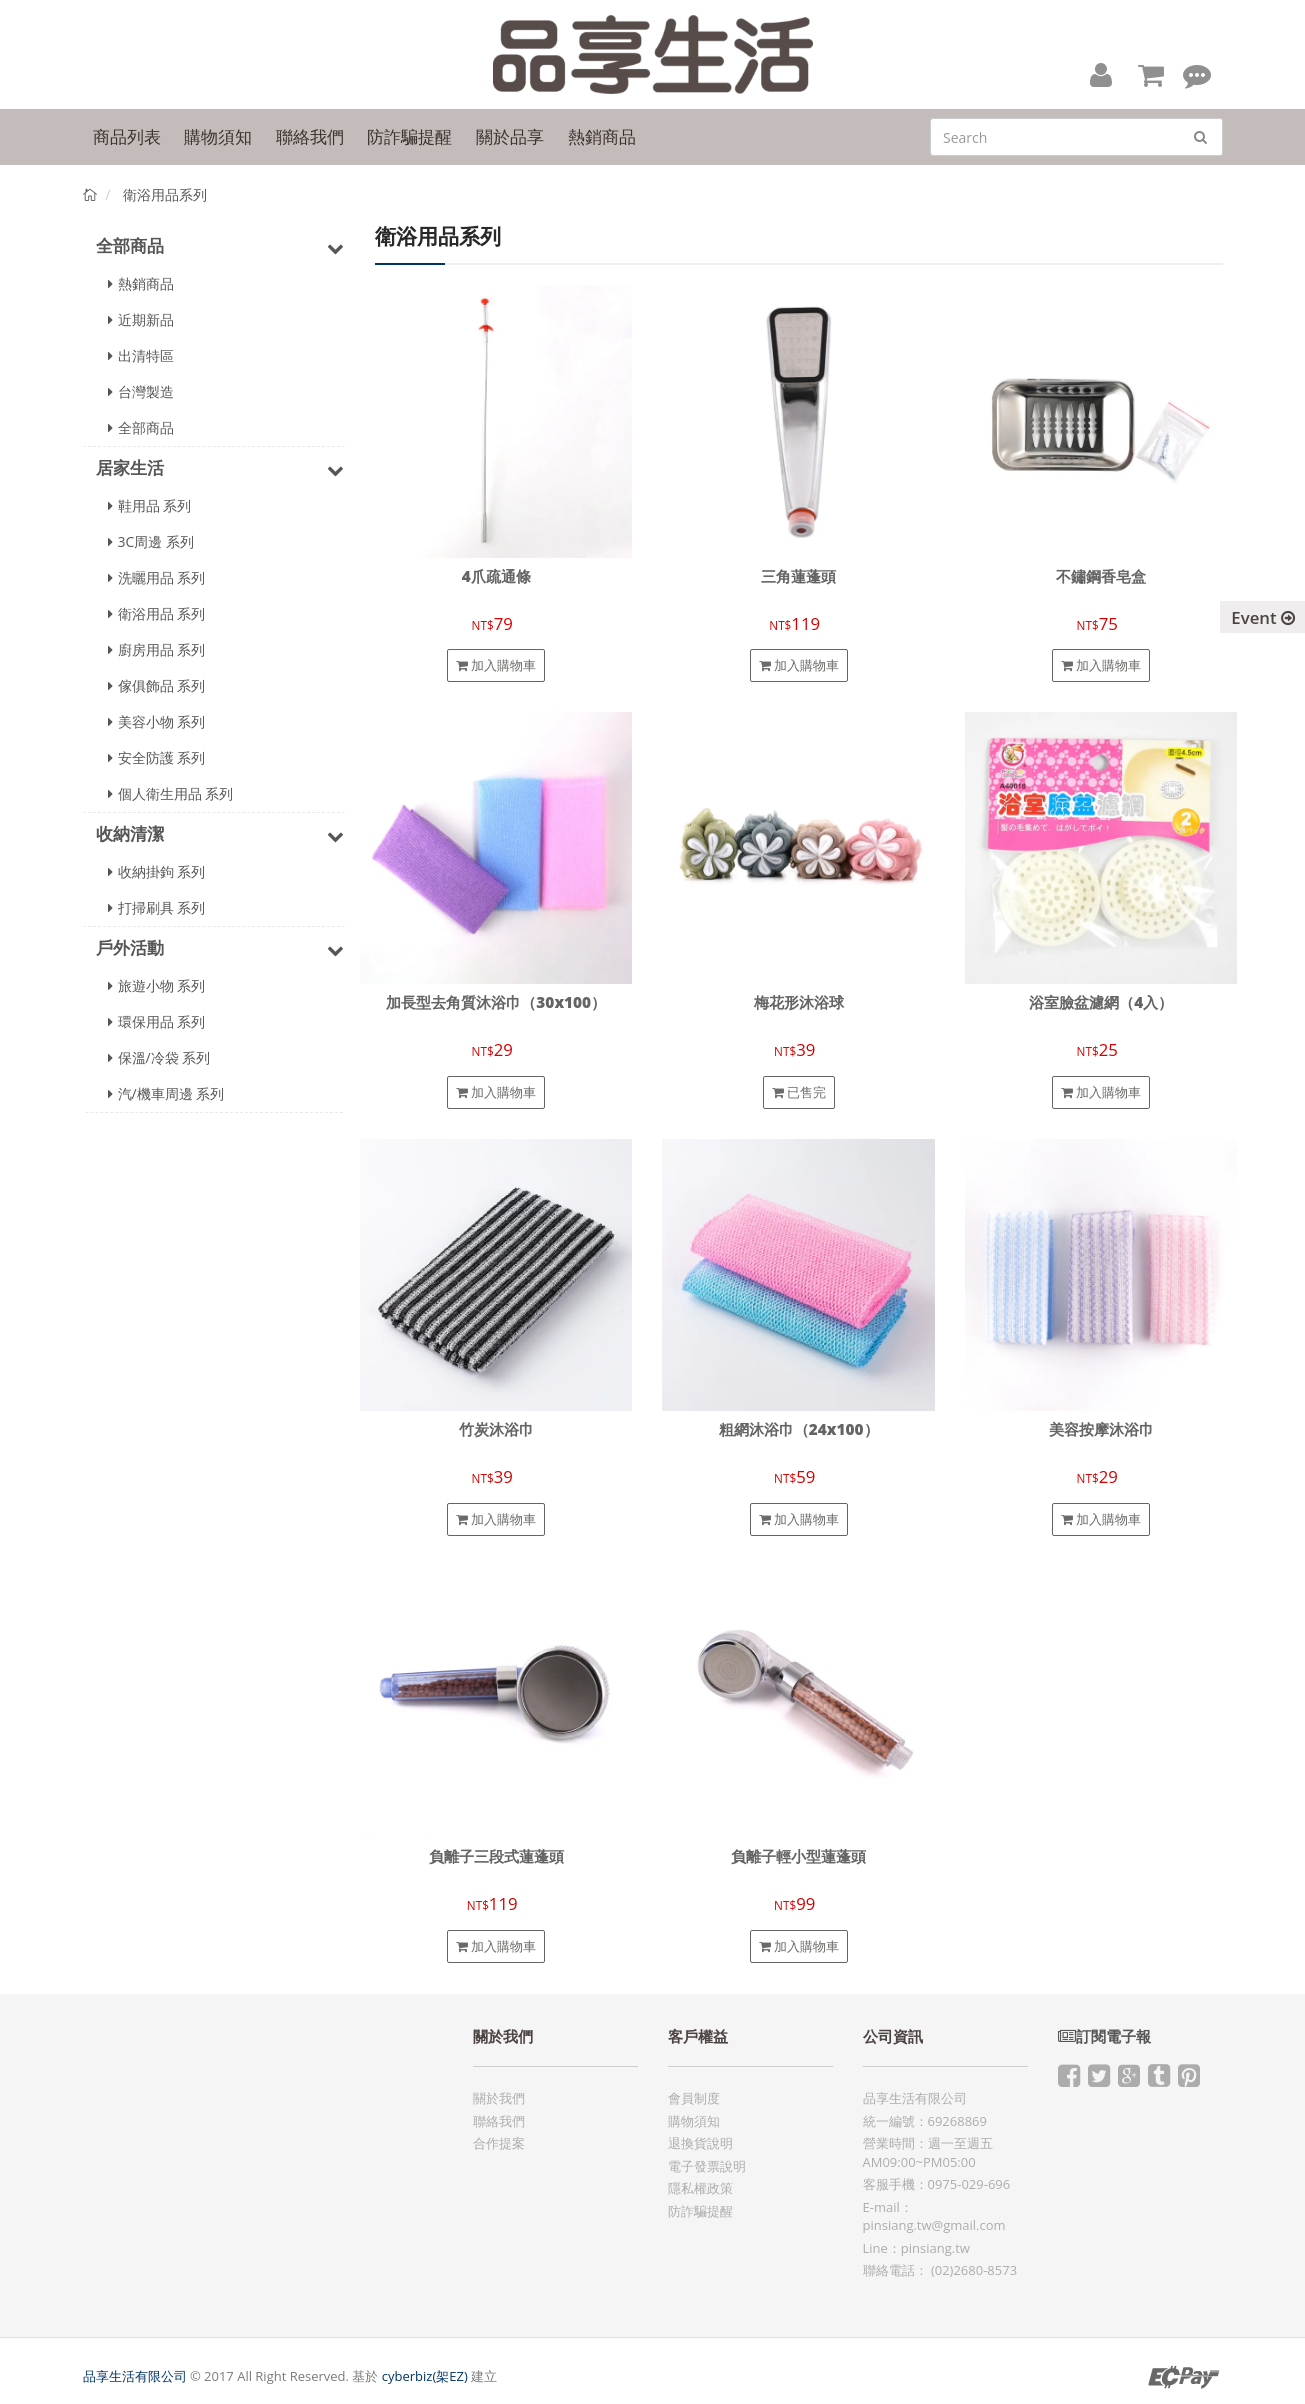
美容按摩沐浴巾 (1101, 1429)
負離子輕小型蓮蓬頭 (798, 1856)
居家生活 (220, 469)
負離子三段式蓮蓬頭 (496, 1856)
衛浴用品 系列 (157, 613)
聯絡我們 (499, 2121)
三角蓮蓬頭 (798, 576)
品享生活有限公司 (135, 2376)
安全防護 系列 (157, 757)
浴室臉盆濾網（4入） (1101, 1002)
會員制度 (694, 2098)
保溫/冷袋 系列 (159, 1057)
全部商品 (220, 247)
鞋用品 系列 (150, 505)
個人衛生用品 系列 (171, 793)
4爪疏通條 (496, 576)
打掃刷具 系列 (157, 907)
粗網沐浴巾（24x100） (799, 1429)
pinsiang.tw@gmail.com (934, 2225)
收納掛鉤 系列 (157, 871)
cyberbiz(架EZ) (425, 2376)
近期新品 (141, 319)
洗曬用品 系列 (157, 577)
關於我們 (499, 2098)
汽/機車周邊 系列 (166, 1093)
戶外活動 (220, 949)
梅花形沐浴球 (799, 1002)
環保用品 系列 (157, 1021)
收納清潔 (220, 835)
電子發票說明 (707, 2166)
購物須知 (694, 2121)
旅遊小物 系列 (157, 985)
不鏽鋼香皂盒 (1101, 576)
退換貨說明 (700, 2143)
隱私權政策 (700, 2188)
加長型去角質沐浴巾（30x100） (496, 1002)
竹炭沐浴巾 (496, 1429)
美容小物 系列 (157, 721)
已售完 (799, 1092)
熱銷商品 (141, 283)
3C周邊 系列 (151, 541)
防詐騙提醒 (700, 2211)
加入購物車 (496, 665)
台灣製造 (141, 391)
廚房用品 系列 (157, 649)
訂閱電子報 (1104, 2036)
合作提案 (499, 2143)
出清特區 (141, 355)
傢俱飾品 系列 (157, 685)
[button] (1101, 74)
